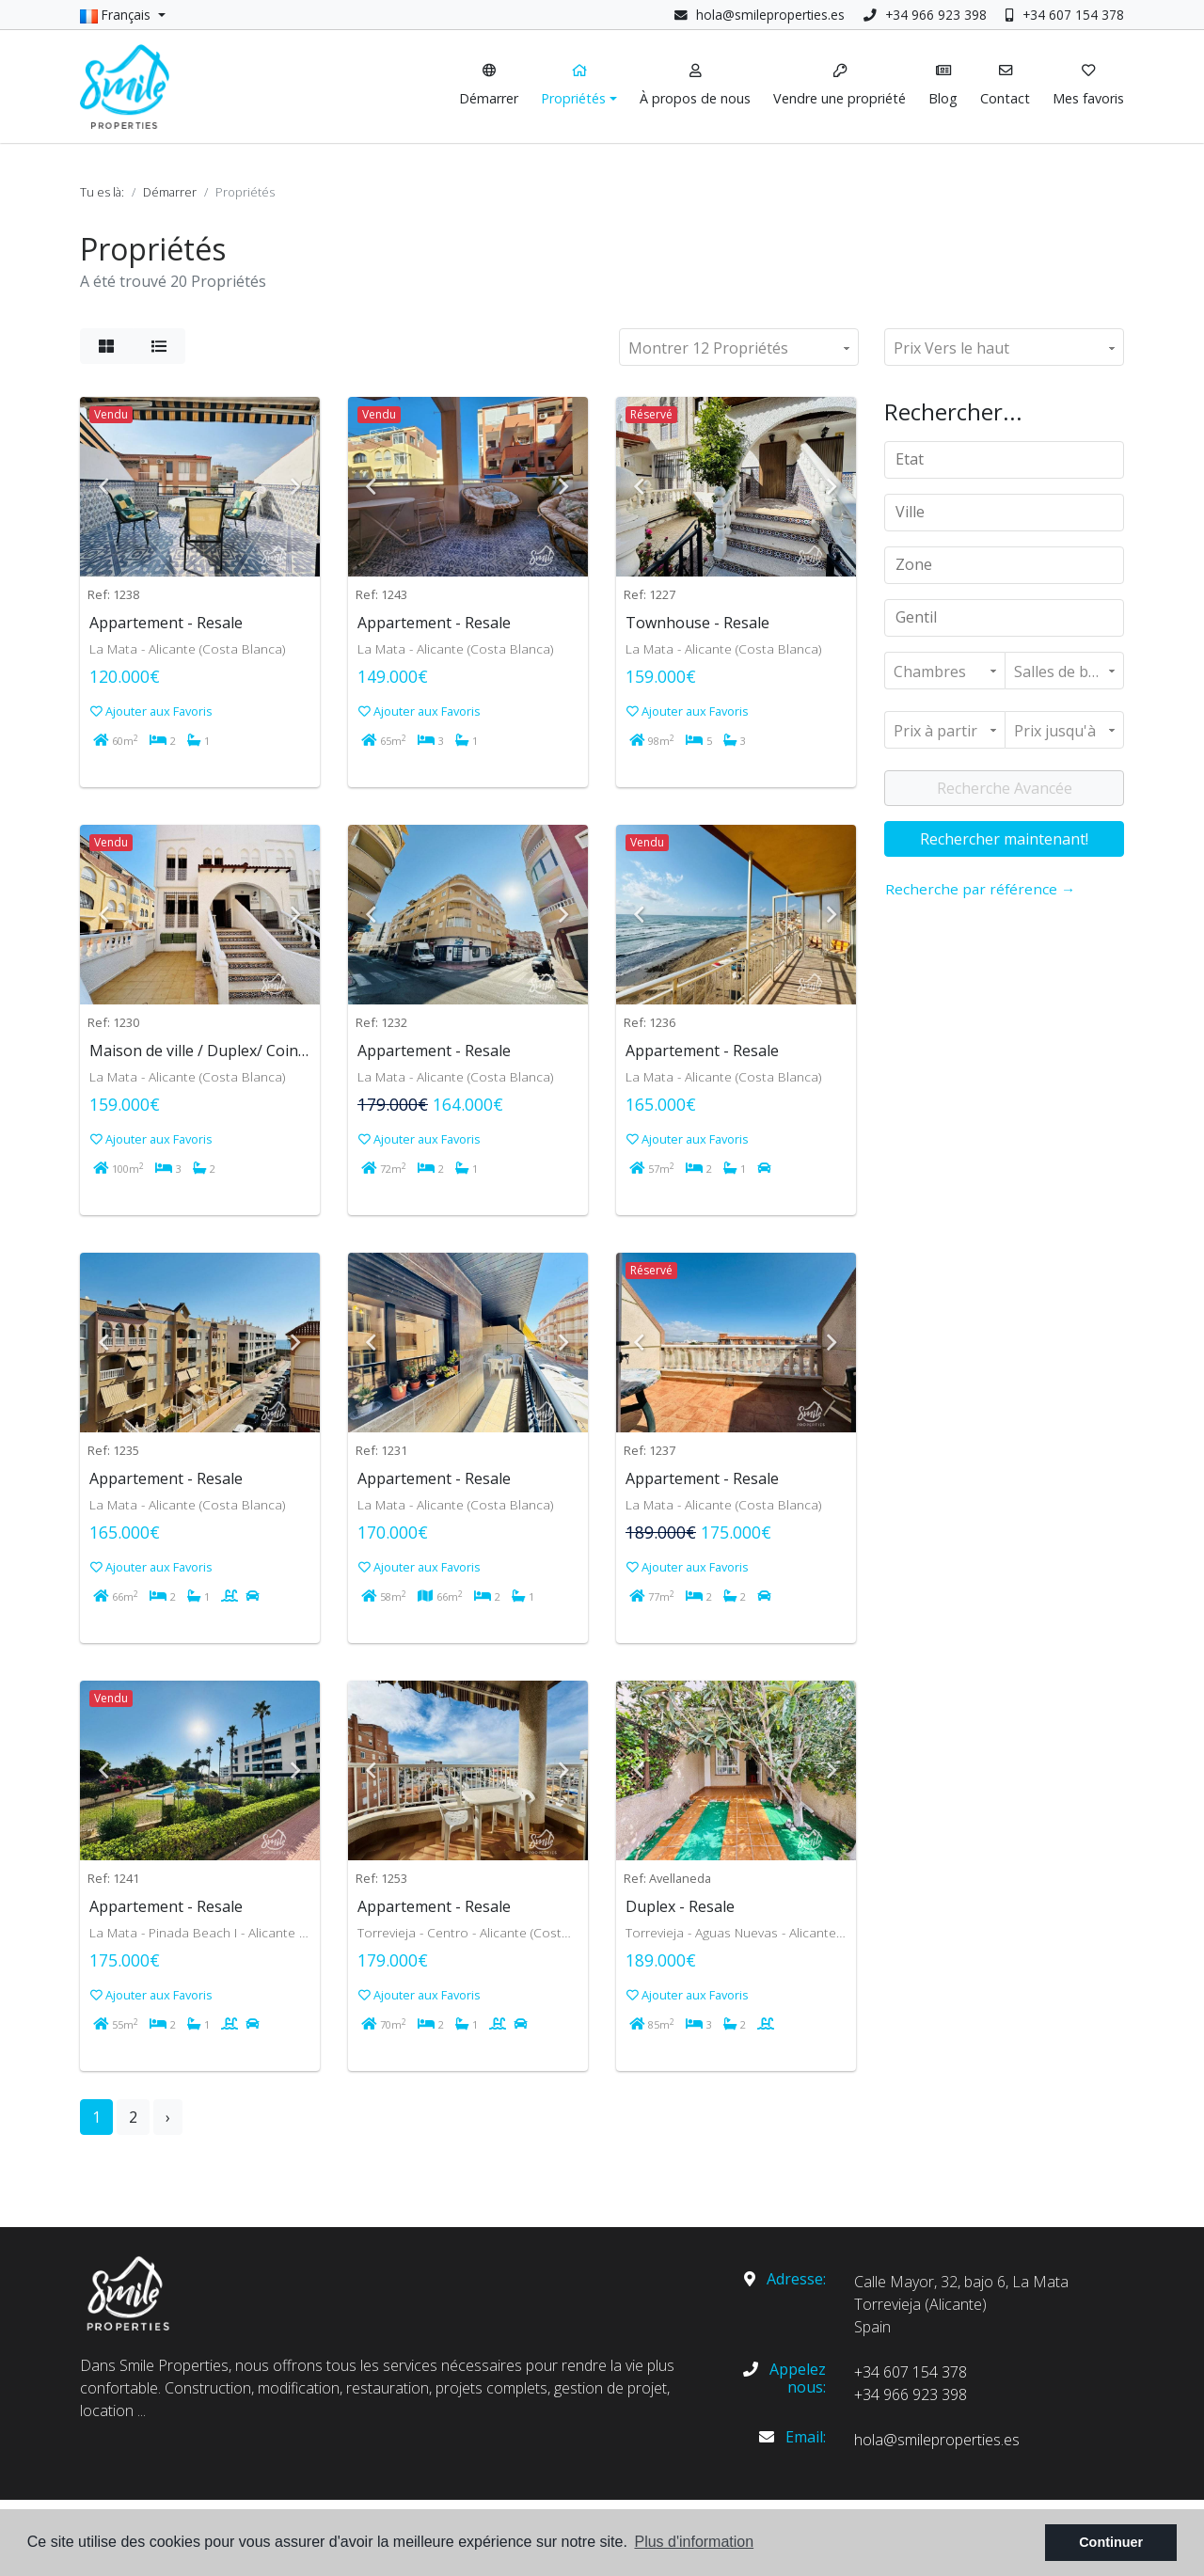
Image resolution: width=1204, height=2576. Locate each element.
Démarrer (170, 191)
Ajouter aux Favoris (151, 711)
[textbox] (1011, 459)
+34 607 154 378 (1065, 15)
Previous (103, 487)
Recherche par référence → (980, 888)
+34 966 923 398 (925, 15)
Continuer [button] (1111, 2542)
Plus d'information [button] (693, 2542)
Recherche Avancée (1004, 788)
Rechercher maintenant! (1004, 839)
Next (296, 487)
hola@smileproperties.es (770, 15)
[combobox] (1004, 460)
